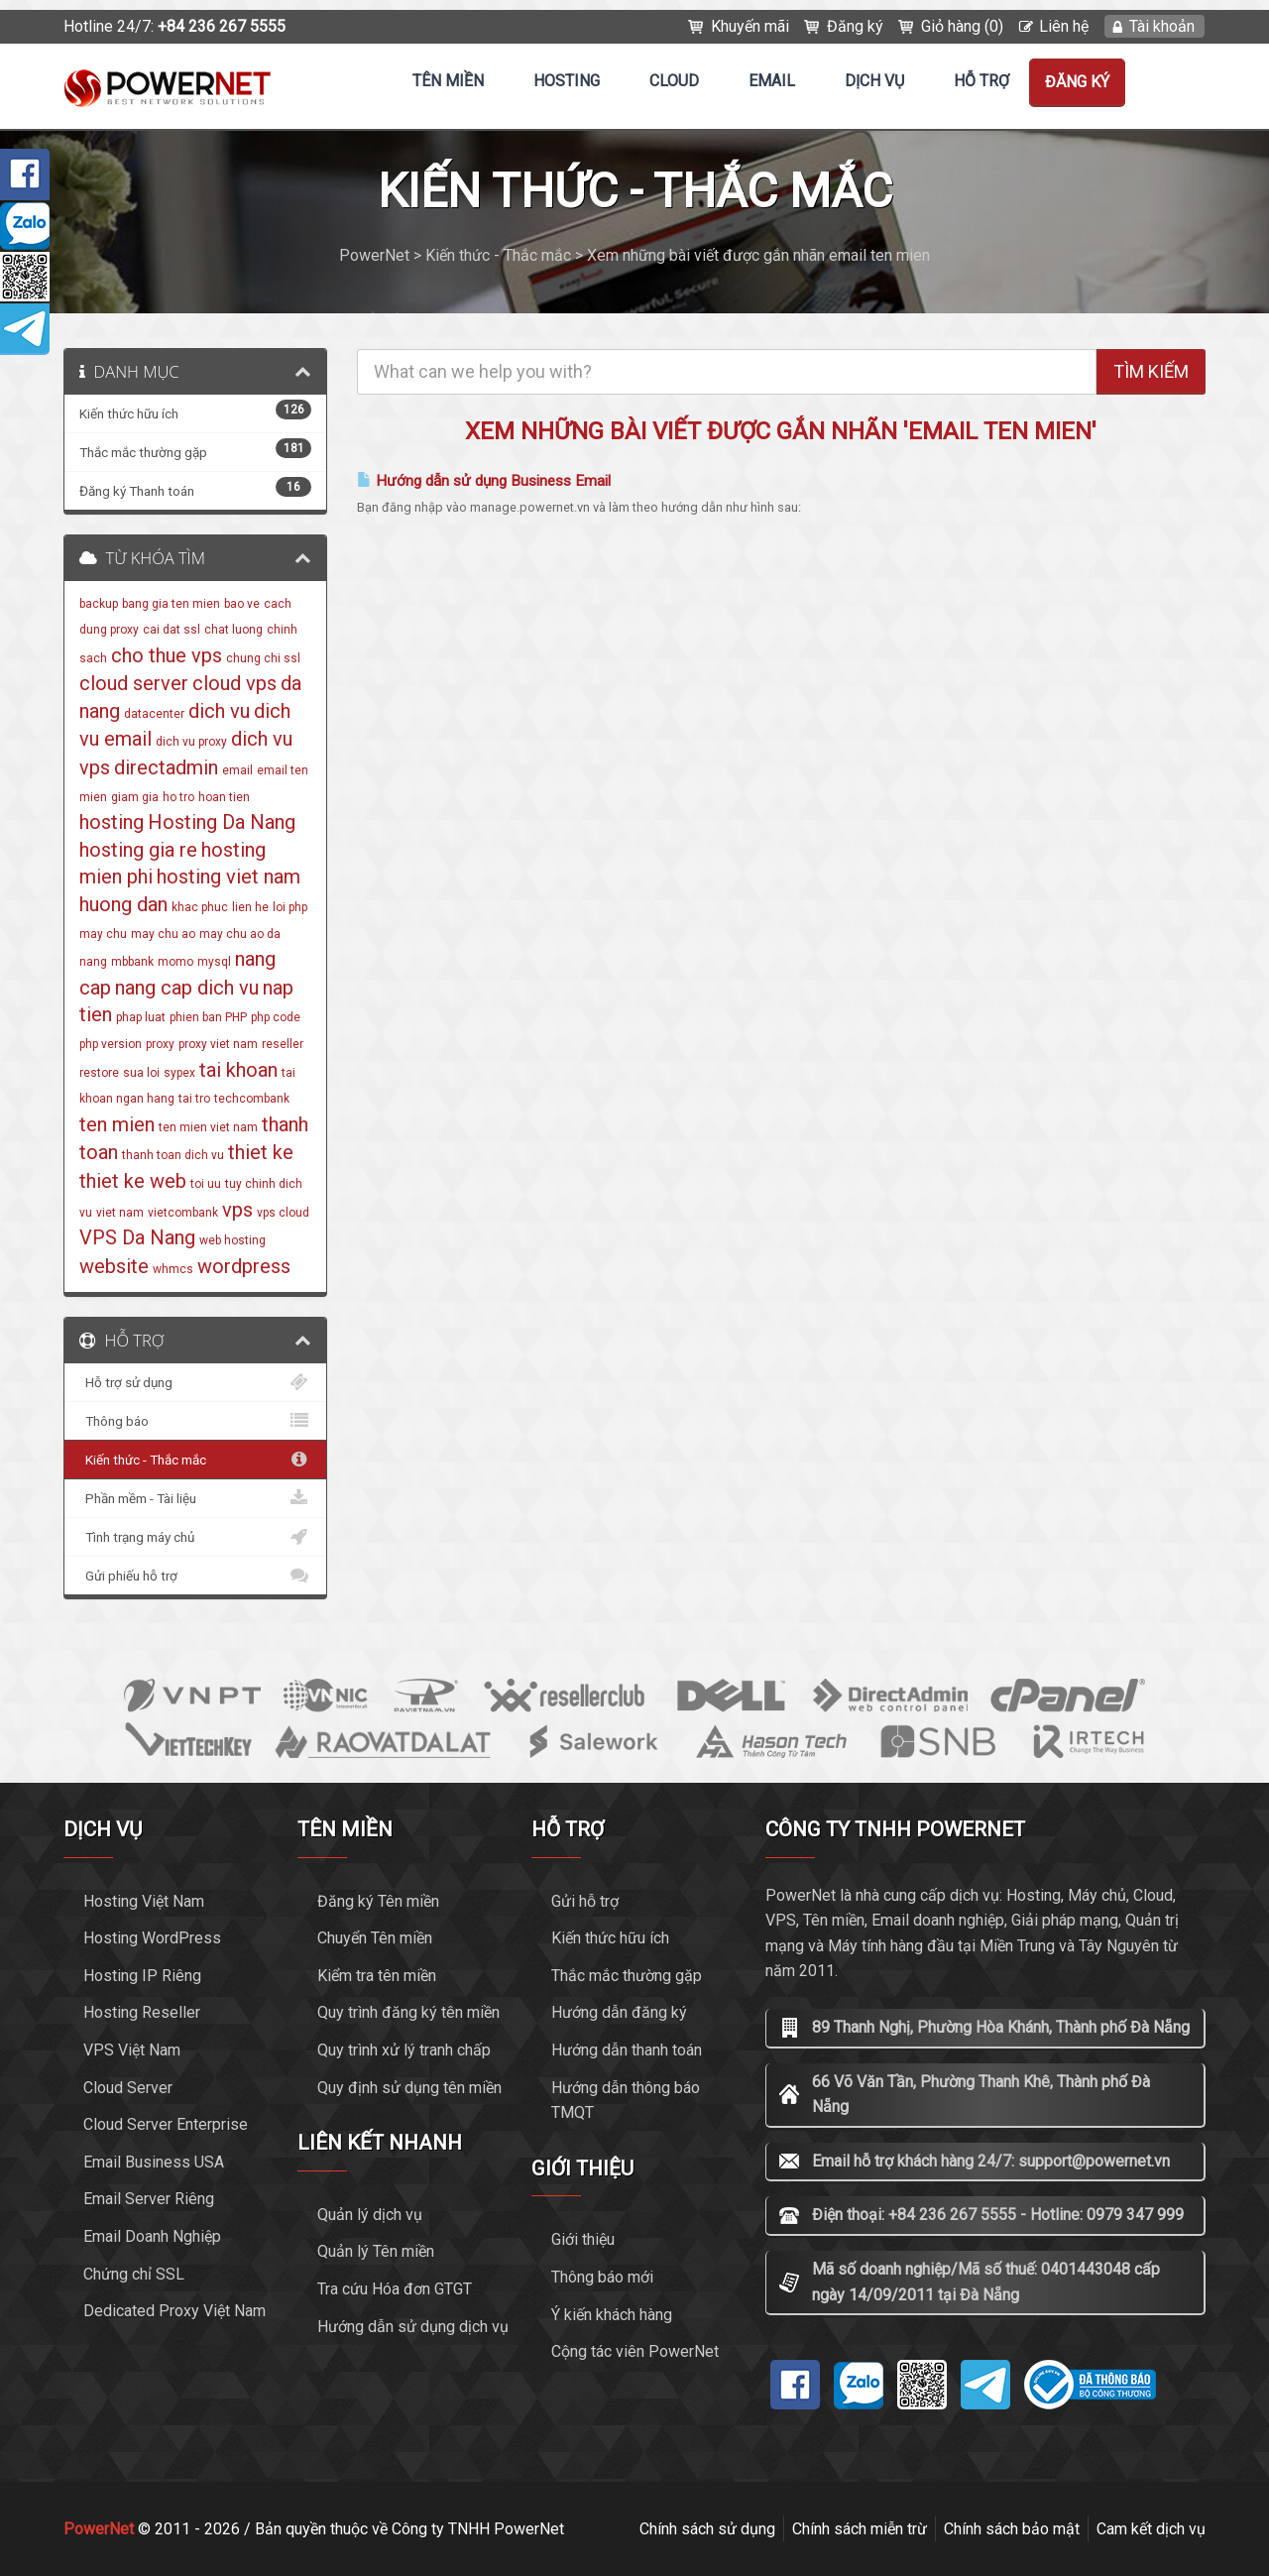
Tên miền (448, 80)
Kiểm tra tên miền (376, 1975)
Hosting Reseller (141, 2012)
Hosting (566, 80)
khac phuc (200, 907)
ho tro (178, 797)
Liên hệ (1064, 26)
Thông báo (195, 1421)
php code (275, 1017)
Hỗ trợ (981, 80)
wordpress (243, 1266)
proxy (160, 1044)
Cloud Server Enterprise (165, 2124)
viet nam (120, 1213)
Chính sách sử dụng (707, 2528)
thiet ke (260, 1152)
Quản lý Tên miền (375, 2251)
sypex (179, 1073)
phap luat (141, 1017)
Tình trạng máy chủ (195, 1537)
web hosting (232, 1240)
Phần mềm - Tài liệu (195, 1498)
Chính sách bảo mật (1012, 2528)
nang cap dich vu (187, 987)
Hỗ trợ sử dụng (195, 1382)
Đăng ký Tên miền (378, 1901)
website (114, 1266)
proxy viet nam (218, 1044)
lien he (250, 907)
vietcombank (183, 1213)
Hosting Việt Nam (143, 1901)
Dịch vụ (874, 80)
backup (98, 604)
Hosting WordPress (152, 1938)
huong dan (123, 904)
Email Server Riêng (148, 2198)
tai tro (194, 1099)
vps (237, 1210)
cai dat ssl (171, 630)
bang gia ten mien (171, 604)
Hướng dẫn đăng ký (619, 2012)
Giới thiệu (583, 2239)
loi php (290, 907)
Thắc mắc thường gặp (626, 1975)
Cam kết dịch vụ (1151, 2528)
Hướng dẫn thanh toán (626, 2050)
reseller (282, 1044)
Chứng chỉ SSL (133, 2274)
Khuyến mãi (750, 26)
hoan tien (224, 797)
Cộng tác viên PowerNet (635, 2351)
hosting (111, 822)
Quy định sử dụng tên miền (409, 2087)
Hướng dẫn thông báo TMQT (625, 2100)
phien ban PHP (208, 1017)
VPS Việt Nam (131, 2050)
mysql (214, 962)
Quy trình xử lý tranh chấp (404, 2050)
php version (110, 1044)
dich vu (219, 711)
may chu (103, 934)
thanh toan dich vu (173, 1155)
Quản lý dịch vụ (369, 2214)
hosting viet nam (228, 876)
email (237, 770)
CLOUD (674, 80)
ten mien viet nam (208, 1127)
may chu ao (163, 934)
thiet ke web (132, 1181)
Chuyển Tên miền (374, 1938)
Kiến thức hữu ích (610, 1938)
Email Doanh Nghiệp (152, 2236)
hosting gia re (138, 850)
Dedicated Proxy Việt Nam (174, 2310)
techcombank (251, 1099)
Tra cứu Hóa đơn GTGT (394, 2289)
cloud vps (234, 683)
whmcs (173, 1269)
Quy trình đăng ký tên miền (408, 2012)
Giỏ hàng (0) (962, 26)
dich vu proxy (191, 742)
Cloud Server (128, 2087)
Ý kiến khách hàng (611, 2314)
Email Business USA (153, 2162)
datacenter (154, 714)
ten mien (117, 1124)
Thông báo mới (602, 2277)
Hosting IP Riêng (142, 1975)
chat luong (233, 630)
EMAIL (772, 80)
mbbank (132, 962)
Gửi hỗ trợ (585, 1901)
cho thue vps (166, 655)
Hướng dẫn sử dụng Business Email (484, 481)
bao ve (242, 604)
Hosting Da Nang (221, 822)
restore (99, 1073)
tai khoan (238, 1070)
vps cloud (283, 1213)
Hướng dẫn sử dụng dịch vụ (413, 2326)
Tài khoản (1162, 26)
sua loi (141, 1073)
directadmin (166, 767)
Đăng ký (855, 26)
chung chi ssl (263, 658)
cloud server (133, 683)
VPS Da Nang (137, 1237)
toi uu (205, 1184)
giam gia (135, 797)
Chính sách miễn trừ (859, 2528)
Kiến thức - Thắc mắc (195, 1459)
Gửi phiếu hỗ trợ (195, 1575)
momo (175, 962)
